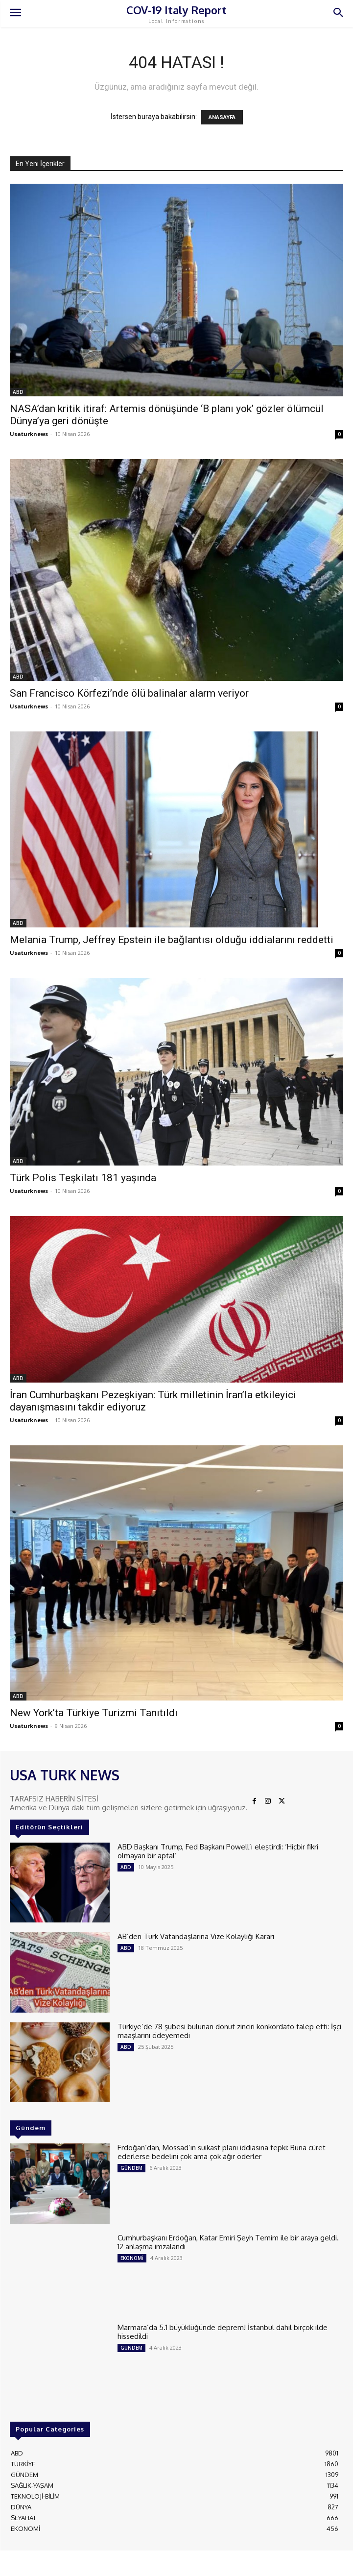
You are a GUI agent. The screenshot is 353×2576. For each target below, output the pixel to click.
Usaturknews (29, 433)
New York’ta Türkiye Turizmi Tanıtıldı (94, 1713)
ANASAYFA (222, 117)
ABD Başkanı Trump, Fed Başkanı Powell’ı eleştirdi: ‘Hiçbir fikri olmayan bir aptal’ (218, 1851)
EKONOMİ (131, 2258)
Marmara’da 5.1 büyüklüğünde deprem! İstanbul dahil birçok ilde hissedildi (223, 2332)
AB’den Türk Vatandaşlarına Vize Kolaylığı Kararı (196, 1936)
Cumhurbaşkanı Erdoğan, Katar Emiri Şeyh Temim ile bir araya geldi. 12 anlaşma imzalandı (228, 2242)
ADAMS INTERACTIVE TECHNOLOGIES (249, 2561)
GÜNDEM (131, 2167)
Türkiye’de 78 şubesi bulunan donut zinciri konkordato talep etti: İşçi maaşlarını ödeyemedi (229, 2031)
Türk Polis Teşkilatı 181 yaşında (83, 1178)
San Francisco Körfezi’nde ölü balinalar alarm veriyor (129, 693)
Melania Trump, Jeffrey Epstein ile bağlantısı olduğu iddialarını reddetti (171, 940)
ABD (18, 392)
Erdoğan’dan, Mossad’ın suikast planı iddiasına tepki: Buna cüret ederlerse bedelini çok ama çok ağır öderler (222, 2152)
